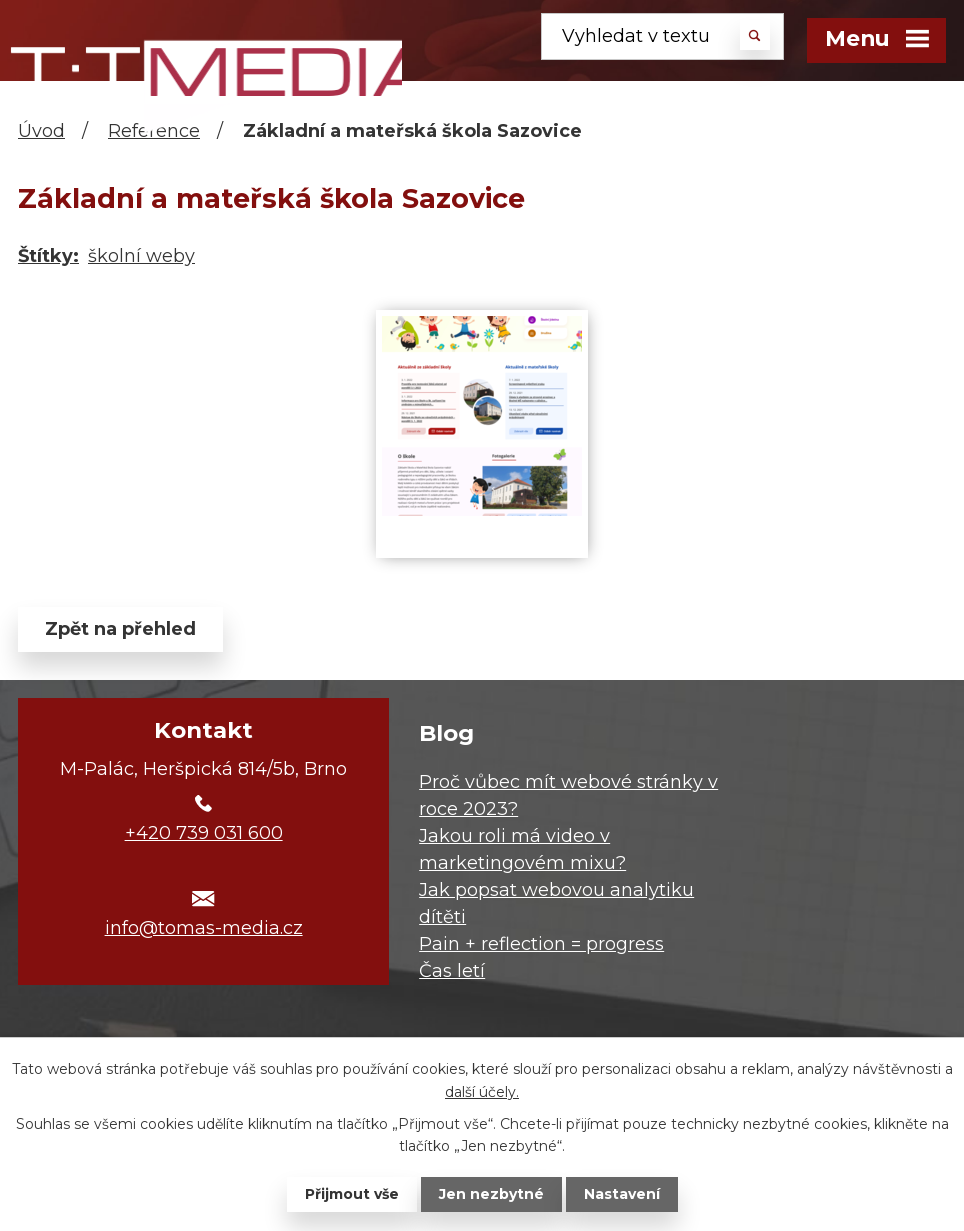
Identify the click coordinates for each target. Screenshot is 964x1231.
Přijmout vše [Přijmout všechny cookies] (352, 1194)
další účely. (482, 1091)
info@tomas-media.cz (204, 928)
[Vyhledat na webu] (662, 36)
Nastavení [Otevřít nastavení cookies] (622, 1194)
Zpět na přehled (120, 629)
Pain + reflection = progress (541, 944)
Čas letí (452, 971)
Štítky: (48, 256)
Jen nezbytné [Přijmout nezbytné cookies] (491, 1194)
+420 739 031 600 (204, 833)
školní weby (141, 256)
